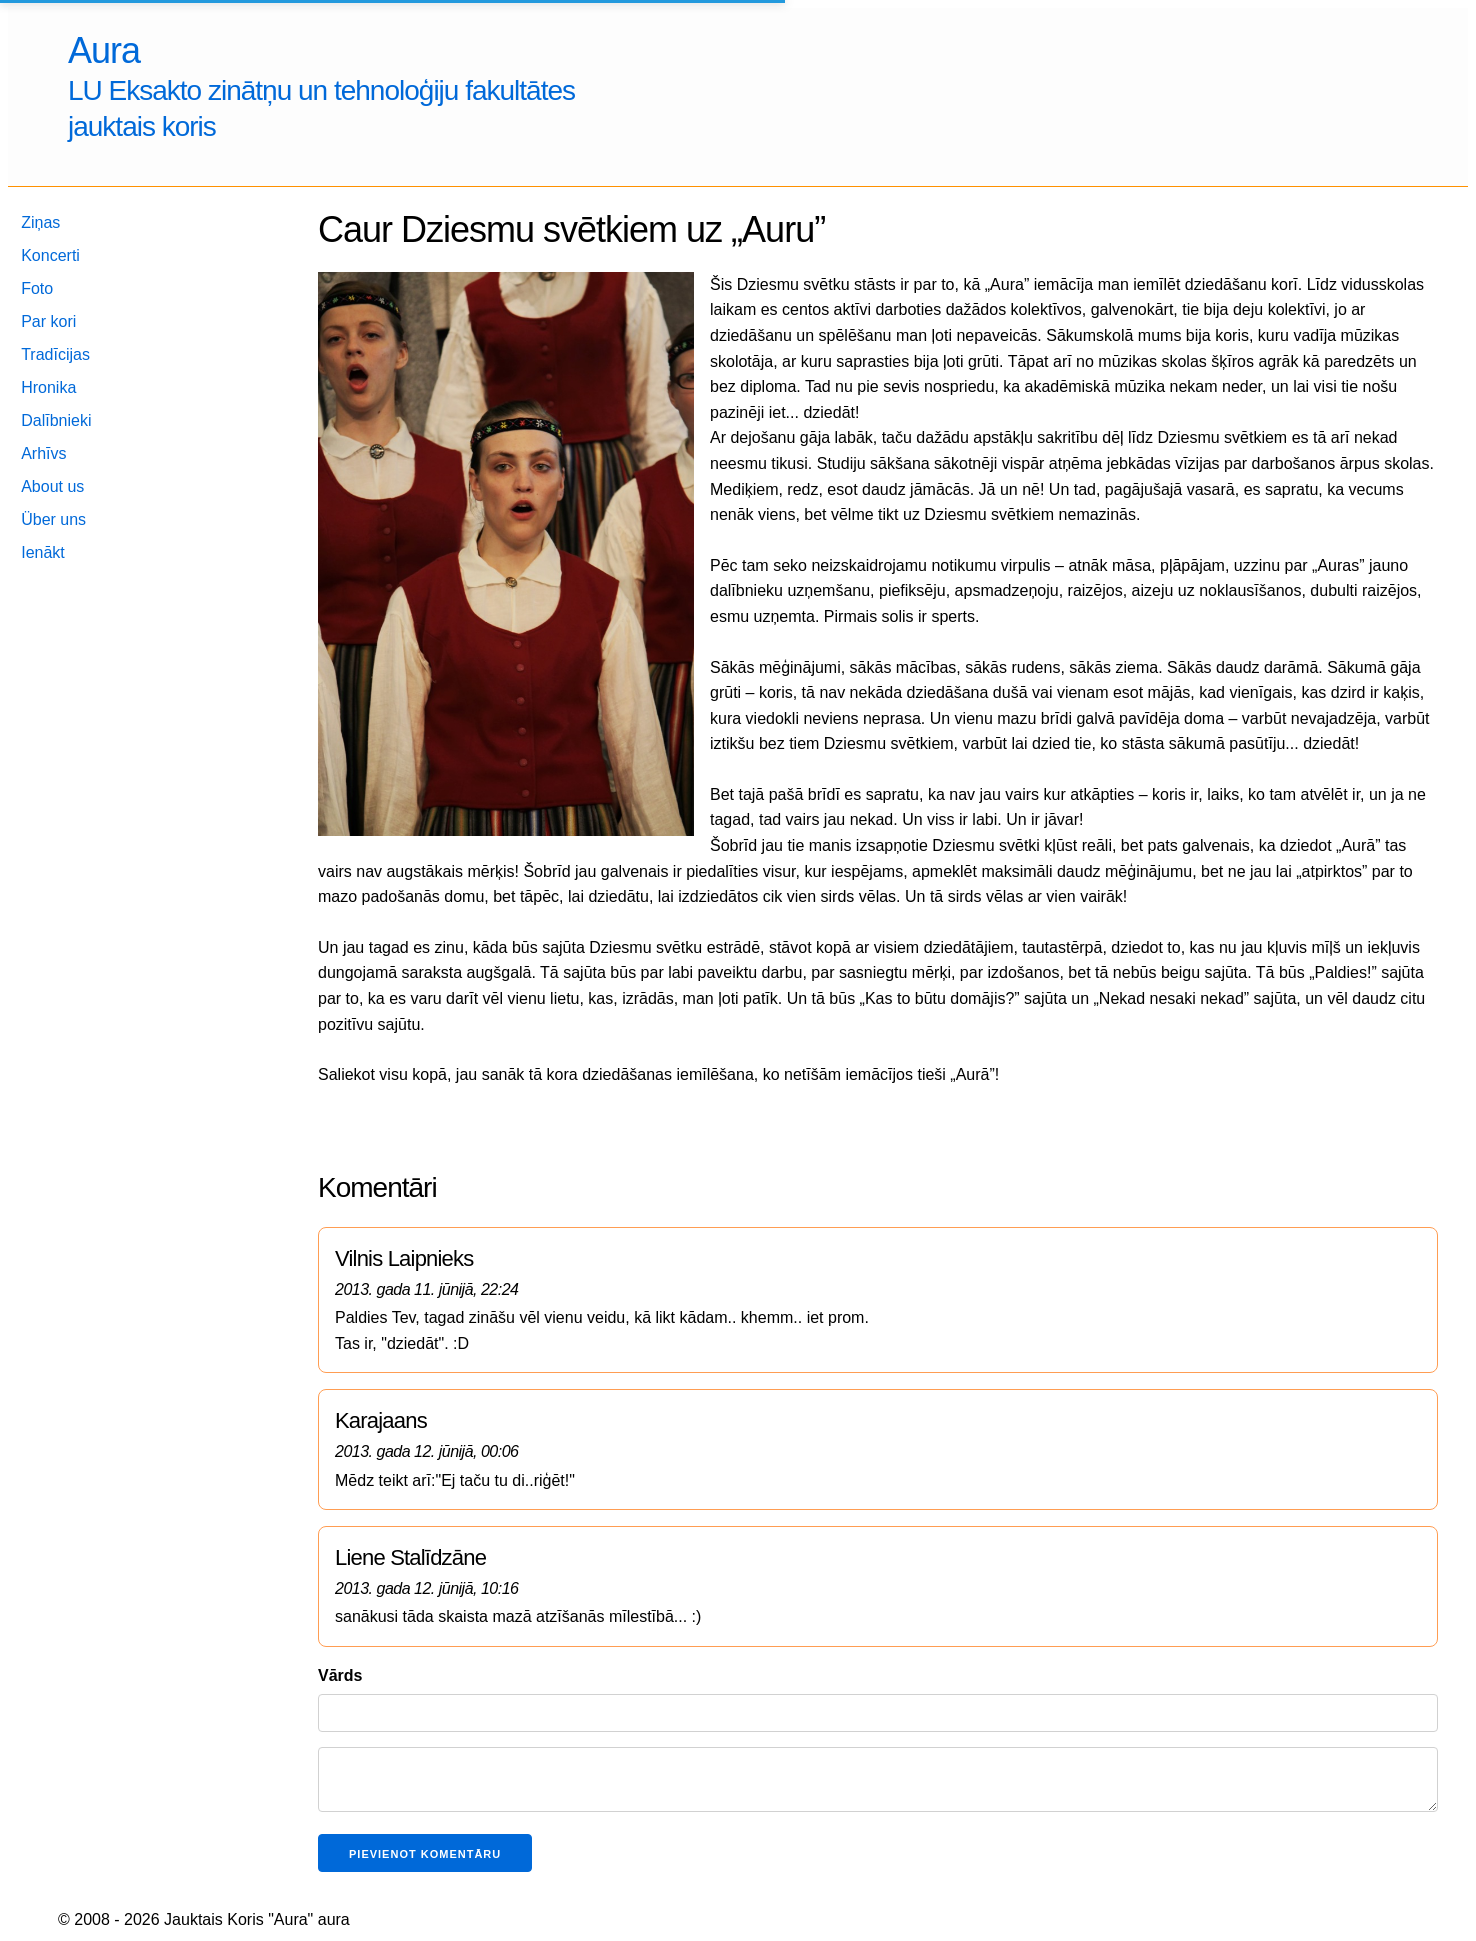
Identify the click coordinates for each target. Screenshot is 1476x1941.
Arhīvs (43, 453)
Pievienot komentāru (425, 1854)
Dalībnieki (56, 420)
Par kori (48, 321)
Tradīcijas (55, 354)
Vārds (340, 1675)
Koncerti (50, 255)
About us (52, 486)
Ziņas (40, 222)
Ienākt (43, 552)
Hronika (48, 387)
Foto (37, 288)
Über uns (53, 519)
